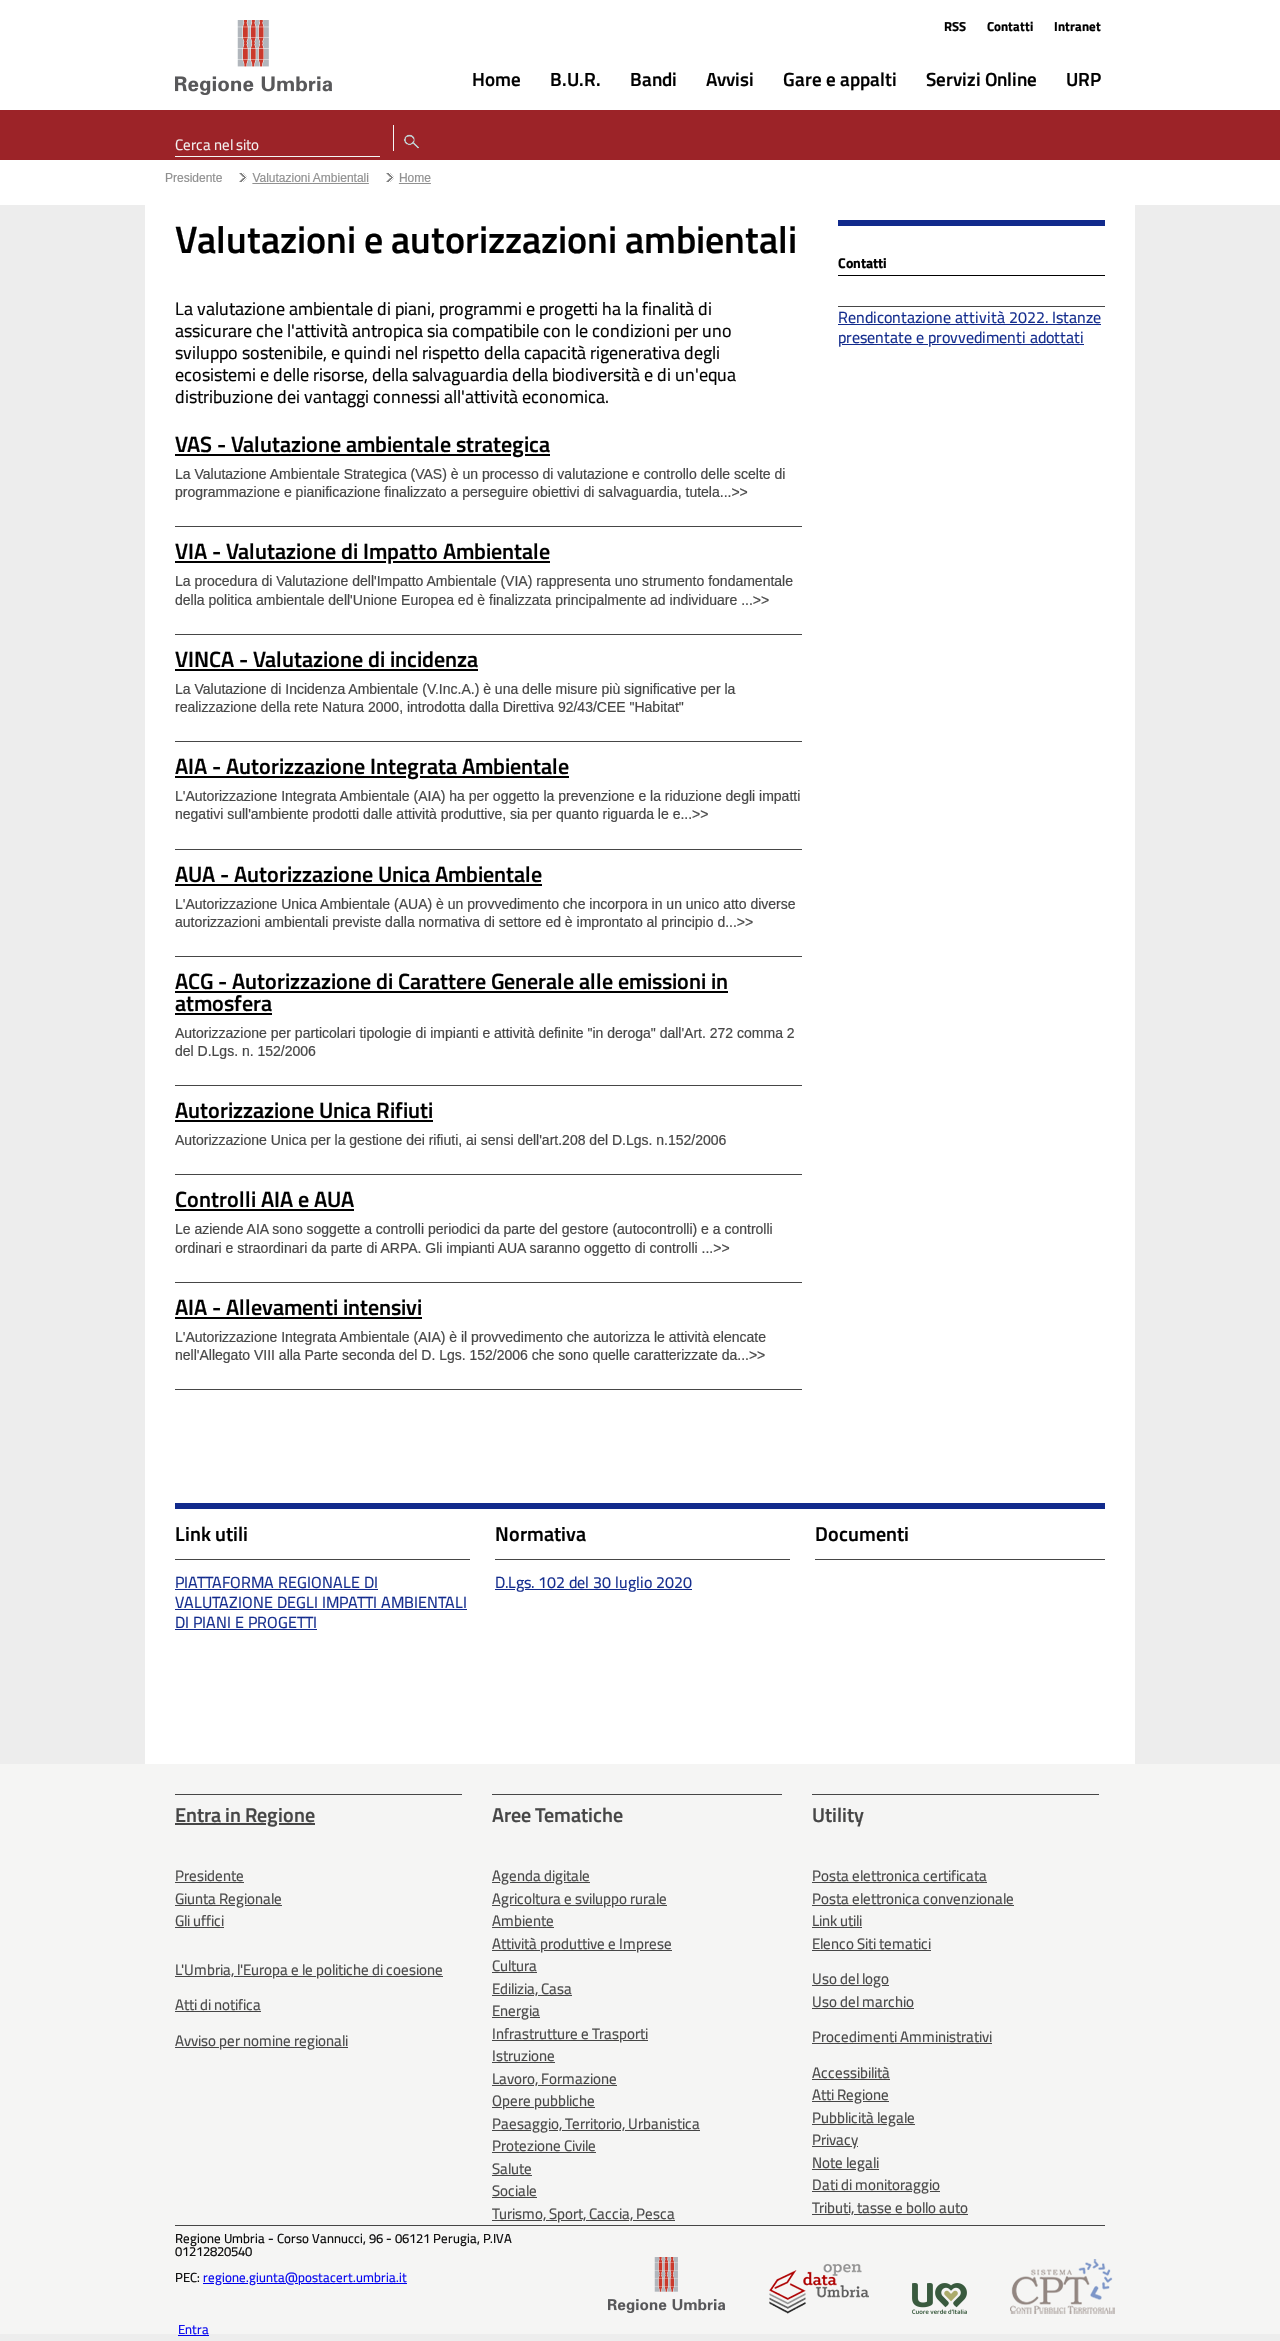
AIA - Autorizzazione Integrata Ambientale (372, 766)
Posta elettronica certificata (899, 1875)
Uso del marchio (863, 2001)
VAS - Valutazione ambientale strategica (362, 444)
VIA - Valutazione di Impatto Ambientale (362, 551)
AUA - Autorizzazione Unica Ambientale (358, 874)
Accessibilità (851, 2072)
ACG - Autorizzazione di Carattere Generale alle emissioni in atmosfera (451, 992)
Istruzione (523, 2055)
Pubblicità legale (863, 2117)
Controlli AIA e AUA (264, 1199)
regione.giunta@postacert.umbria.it (305, 2277)
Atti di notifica (218, 2004)
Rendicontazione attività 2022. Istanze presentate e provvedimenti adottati (969, 327)
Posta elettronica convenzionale (913, 1898)
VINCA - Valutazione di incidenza (326, 659)
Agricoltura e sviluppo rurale (579, 1898)
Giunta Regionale (228, 1898)
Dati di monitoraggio (876, 2184)
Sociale (514, 2190)
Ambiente (523, 1920)
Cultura (514, 1965)
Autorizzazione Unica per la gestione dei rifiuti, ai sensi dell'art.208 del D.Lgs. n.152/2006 (450, 1140)
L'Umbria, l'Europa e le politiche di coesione (309, 1969)
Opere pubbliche (543, 2100)
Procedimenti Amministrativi (902, 2036)
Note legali (845, 2162)
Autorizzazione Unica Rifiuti (304, 1110)
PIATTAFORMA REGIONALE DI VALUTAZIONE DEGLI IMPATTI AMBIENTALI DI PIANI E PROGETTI (321, 1602)
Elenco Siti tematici (871, 1943)
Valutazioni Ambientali (310, 178)
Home (415, 178)
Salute (512, 2168)
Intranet (1077, 26)
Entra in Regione (245, 1814)
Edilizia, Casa (532, 1988)
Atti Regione (850, 2094)
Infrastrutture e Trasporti (570, 2033)
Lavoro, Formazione (554, 2078)
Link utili (837, 1920)
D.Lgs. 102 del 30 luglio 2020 (593, 1582)
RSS (955, 26)
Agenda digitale (541, 1875)
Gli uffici (199, 1920)
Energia (516, 2010)
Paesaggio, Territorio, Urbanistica (596, 2123)
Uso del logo (850, 1978)
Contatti (1010, 26)
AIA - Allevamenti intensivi (298, 1307)
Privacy (835, 2139)
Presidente (193, 178)
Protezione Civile (544, 2145)
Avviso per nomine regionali (261, 2040)
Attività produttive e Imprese (582, 1943)
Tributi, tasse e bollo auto (890, 2207)
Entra (193, 2329)
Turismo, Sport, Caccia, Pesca (583, 2213)
